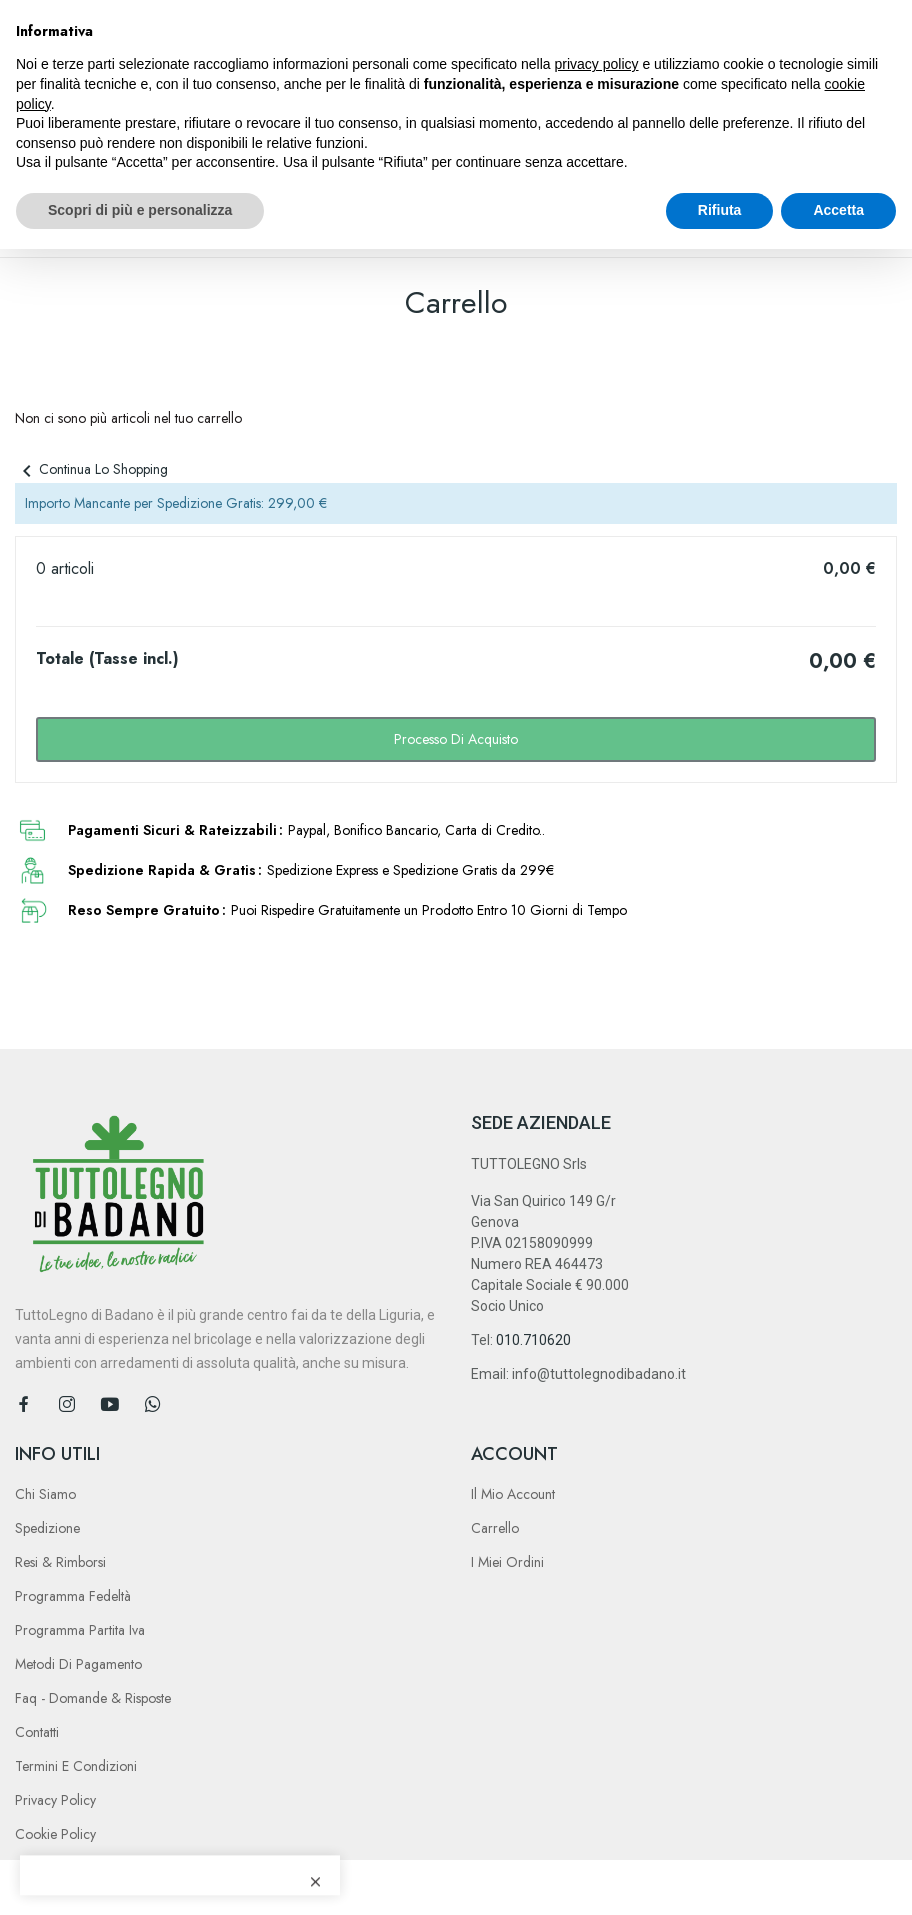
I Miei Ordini (507, 1562)
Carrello (495, 1528)
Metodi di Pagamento (78, 1664)
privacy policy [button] (597, 64)
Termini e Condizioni (76, 1766)
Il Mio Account (513, 1494)
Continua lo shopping (91, 469)
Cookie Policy (55, 1834)
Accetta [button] (838, 210)
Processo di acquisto (456, 739)
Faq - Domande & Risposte (93, 1698)
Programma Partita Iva (80, 1630)
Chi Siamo (45, 1494)
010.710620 (533, 1340)
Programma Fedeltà (73, 1596)
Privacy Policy (55, 1800)
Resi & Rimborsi (60, 1562)
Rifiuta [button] (720, 210)
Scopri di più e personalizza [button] (140, 210)
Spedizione (47, 1528)
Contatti (37, 1732)
